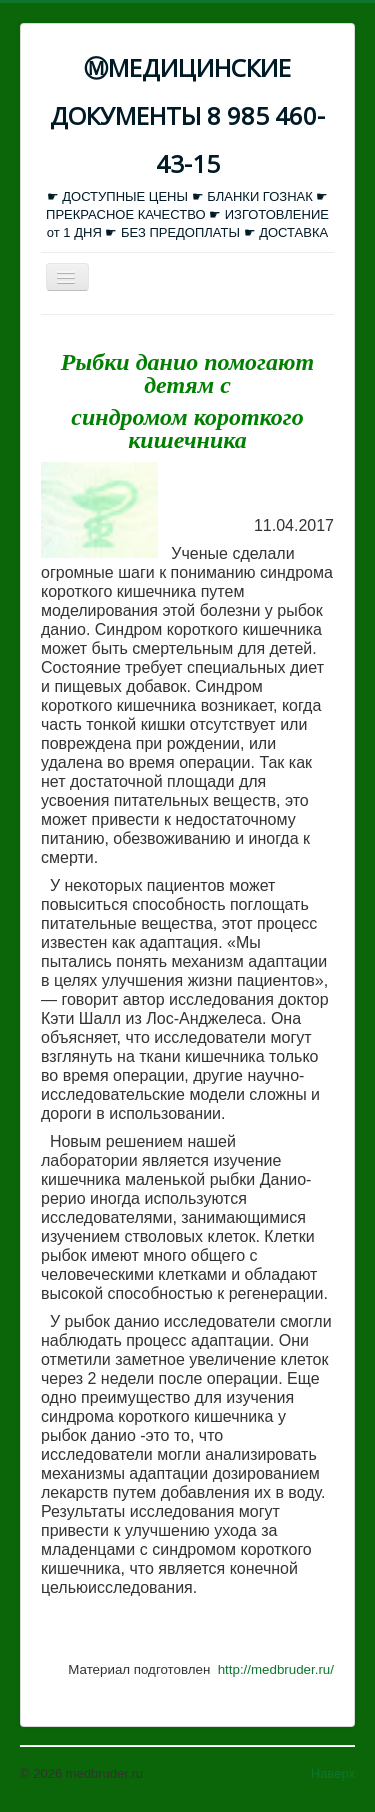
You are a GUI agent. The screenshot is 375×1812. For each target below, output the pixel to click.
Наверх (333, 1773)
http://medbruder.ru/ (276, 1669)
